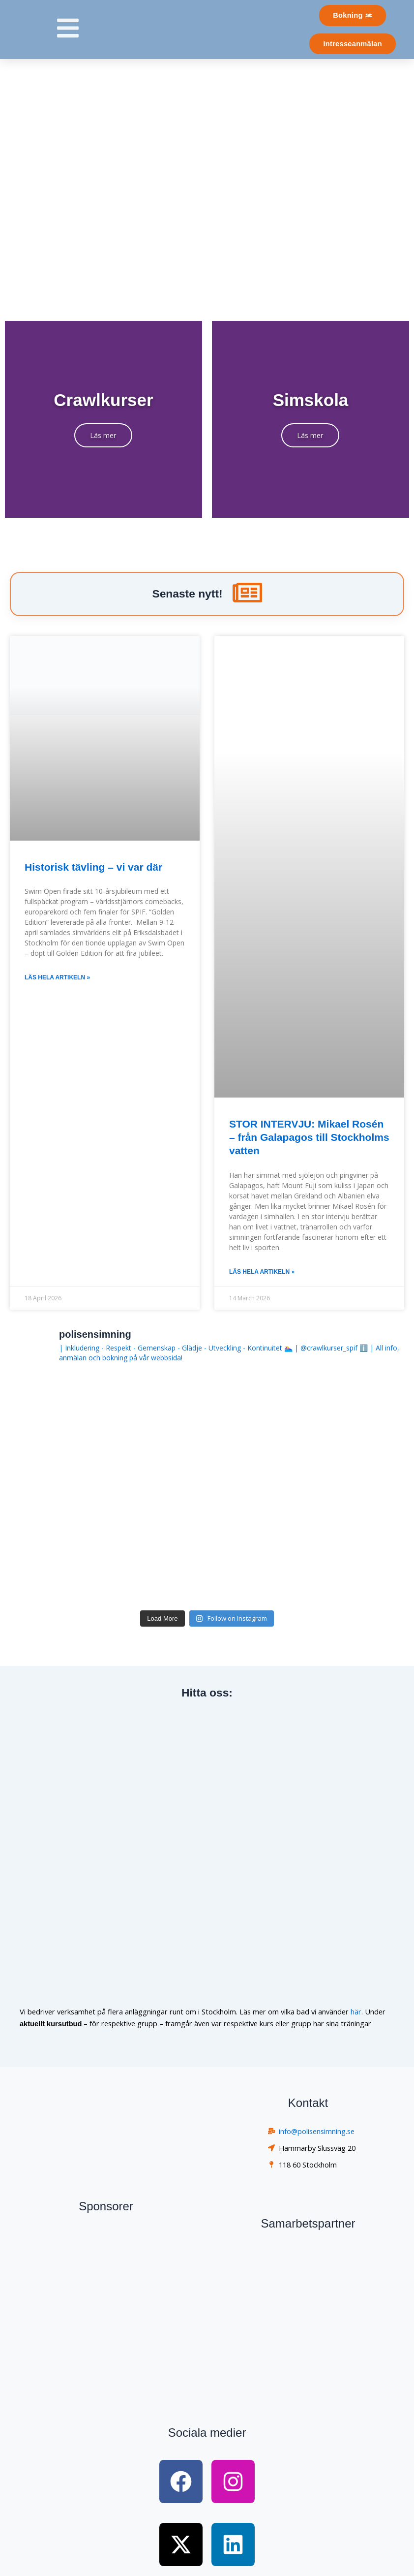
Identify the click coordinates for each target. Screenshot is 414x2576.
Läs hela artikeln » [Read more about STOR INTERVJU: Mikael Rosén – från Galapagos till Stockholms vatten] (262, 1271)
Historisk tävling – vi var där (93, 867)
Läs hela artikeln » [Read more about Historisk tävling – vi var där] (57, 977)
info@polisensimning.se (317, 2131)
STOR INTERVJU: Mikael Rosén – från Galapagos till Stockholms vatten (309, 1137)
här (356, 2011)
